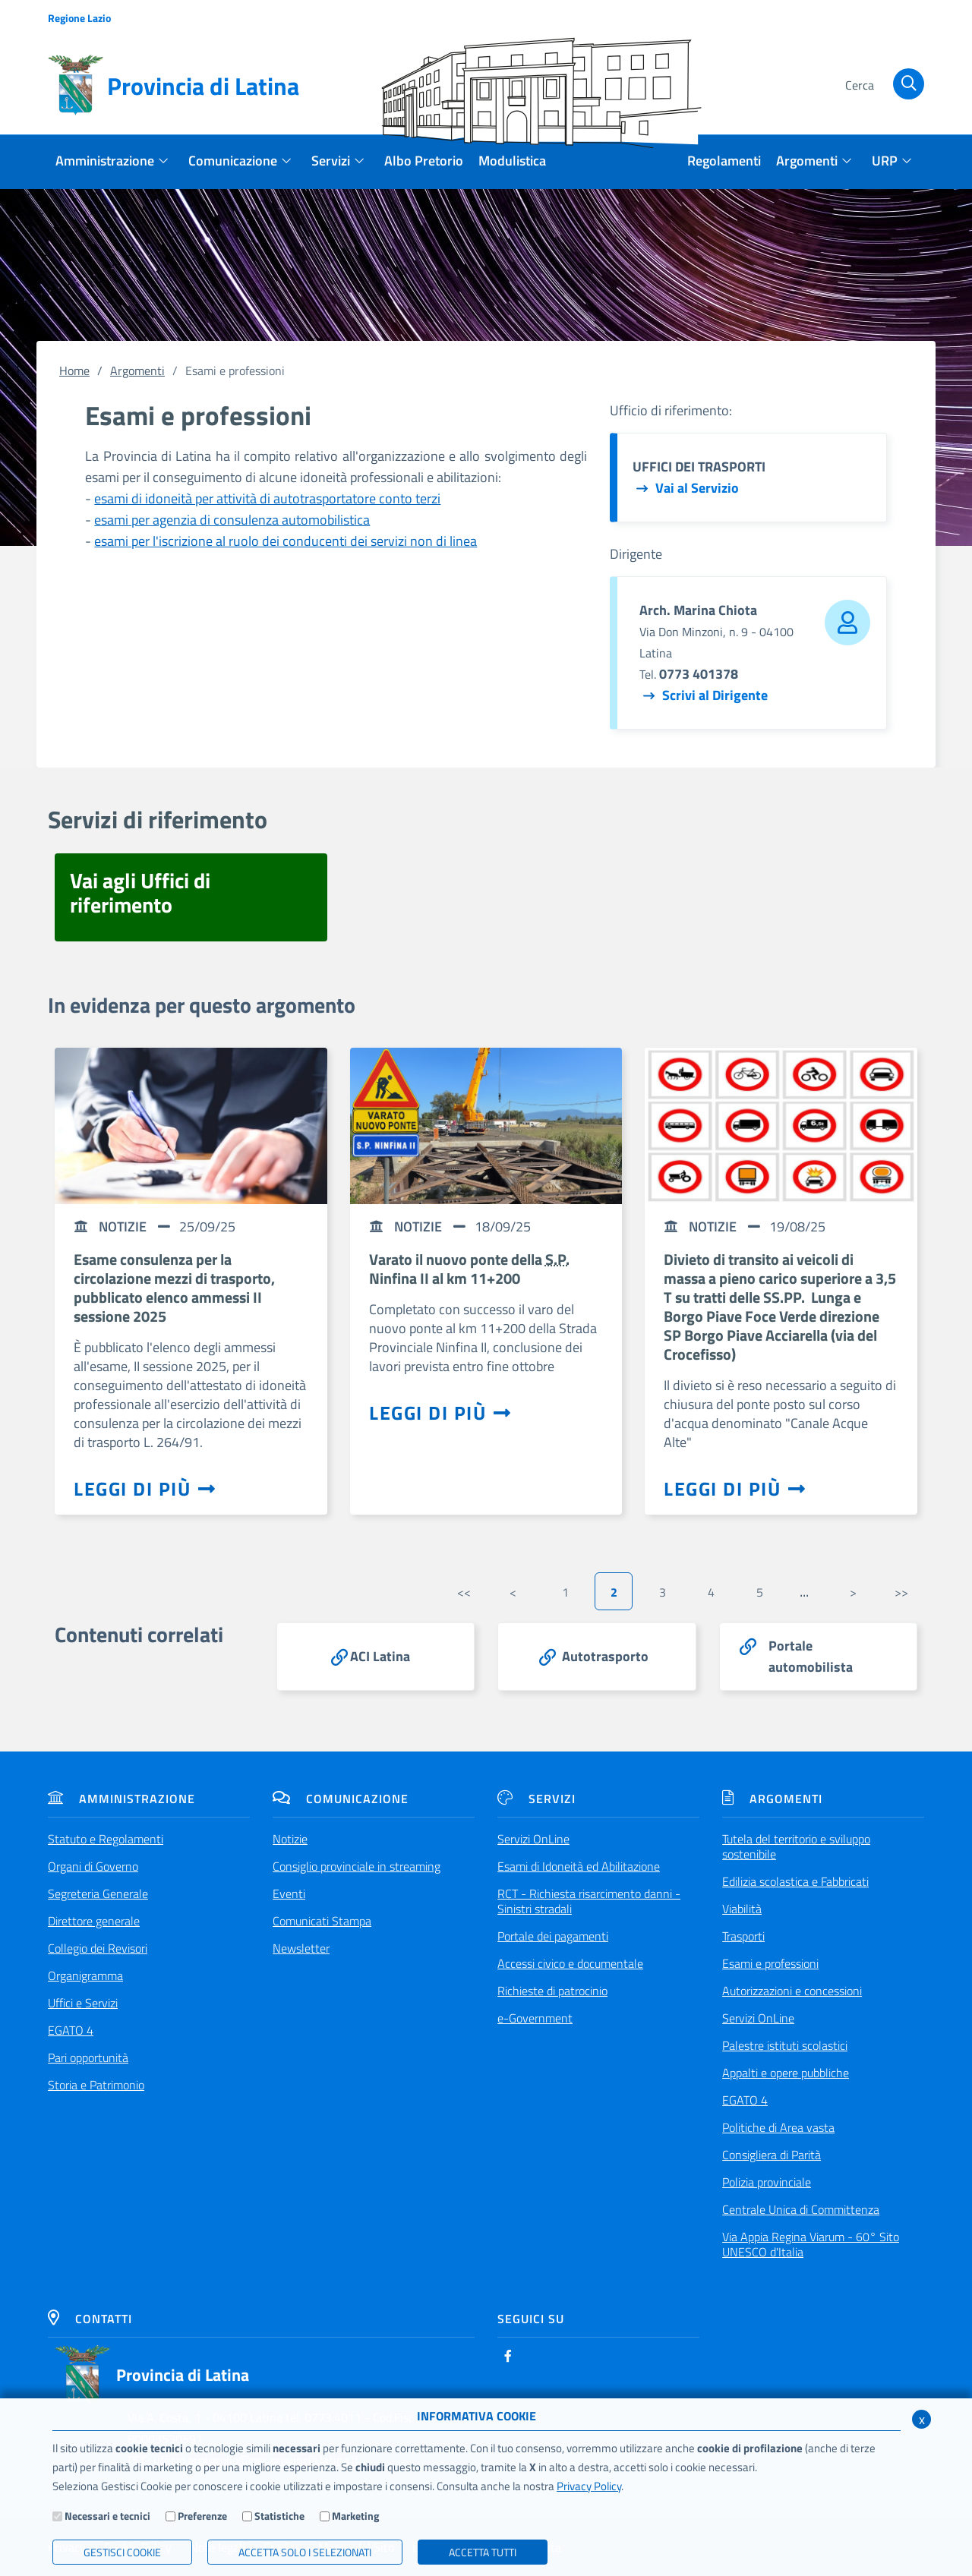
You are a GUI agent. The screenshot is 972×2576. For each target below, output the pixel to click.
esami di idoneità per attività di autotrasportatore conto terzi (267, 498)
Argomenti (137, 370)
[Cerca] (882, 86)
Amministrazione (121, 1798)
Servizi (536, 1798)
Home (74, 370)
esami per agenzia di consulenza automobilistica (232, 519)
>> (901, 1592)
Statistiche (279, 2516)
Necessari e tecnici (107, 2516)
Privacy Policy (589, 2486)
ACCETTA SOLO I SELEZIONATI (304, 2552)
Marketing (355, 2516)
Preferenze (202, 2516)
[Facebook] (508, 2355)
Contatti (90, 2319)
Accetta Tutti (482, 2552)
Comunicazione (341, 1798)
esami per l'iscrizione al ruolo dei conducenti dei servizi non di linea (285, 541)
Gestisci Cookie (122, 2552)
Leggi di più (145, 1488)
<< (464, 1592)
